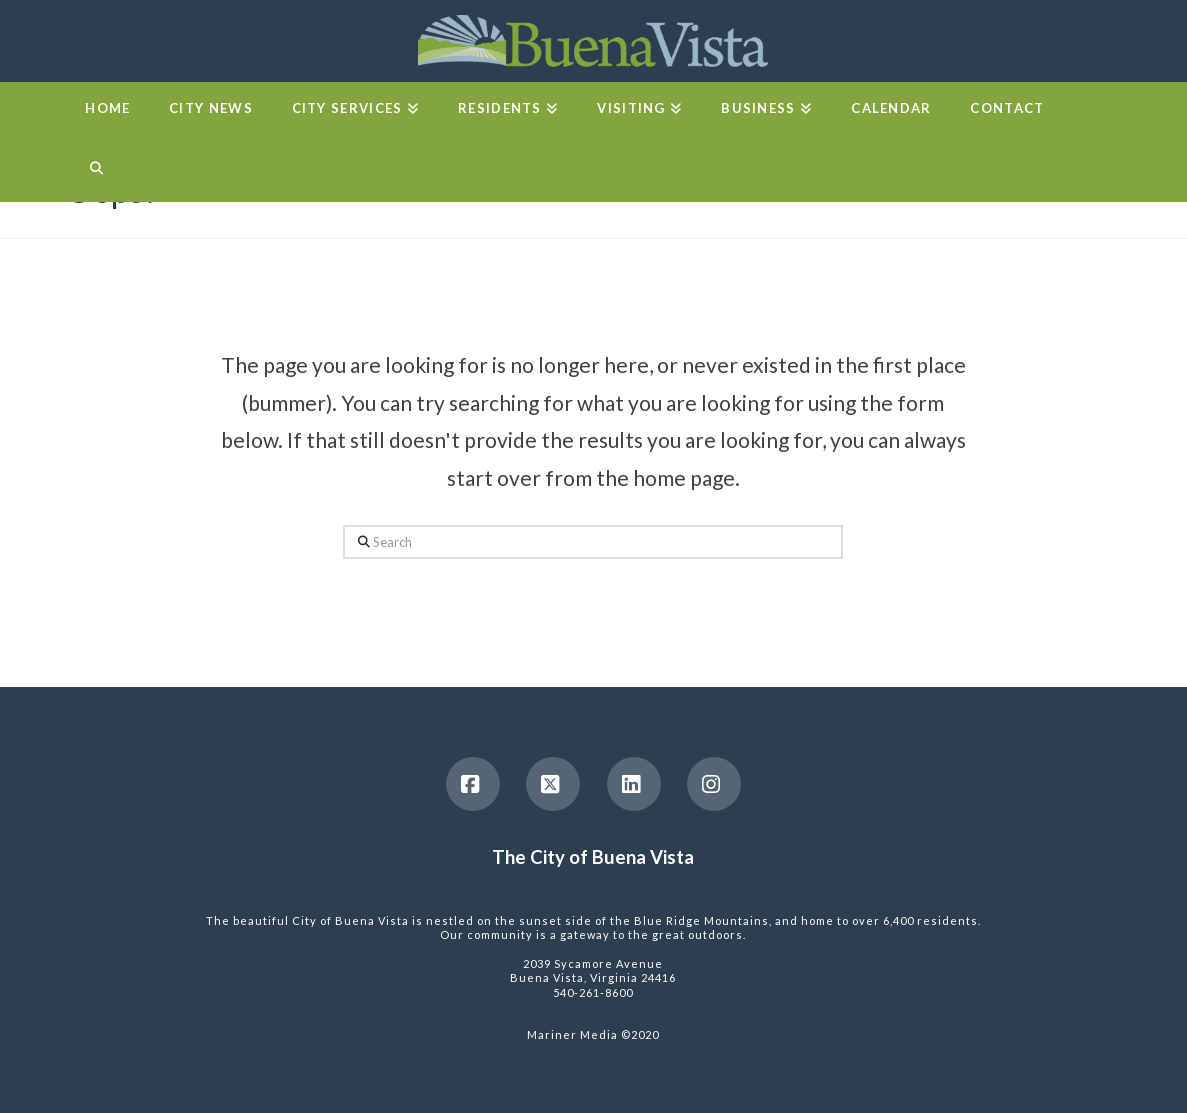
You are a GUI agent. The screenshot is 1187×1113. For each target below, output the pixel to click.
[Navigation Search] (95, 172)
